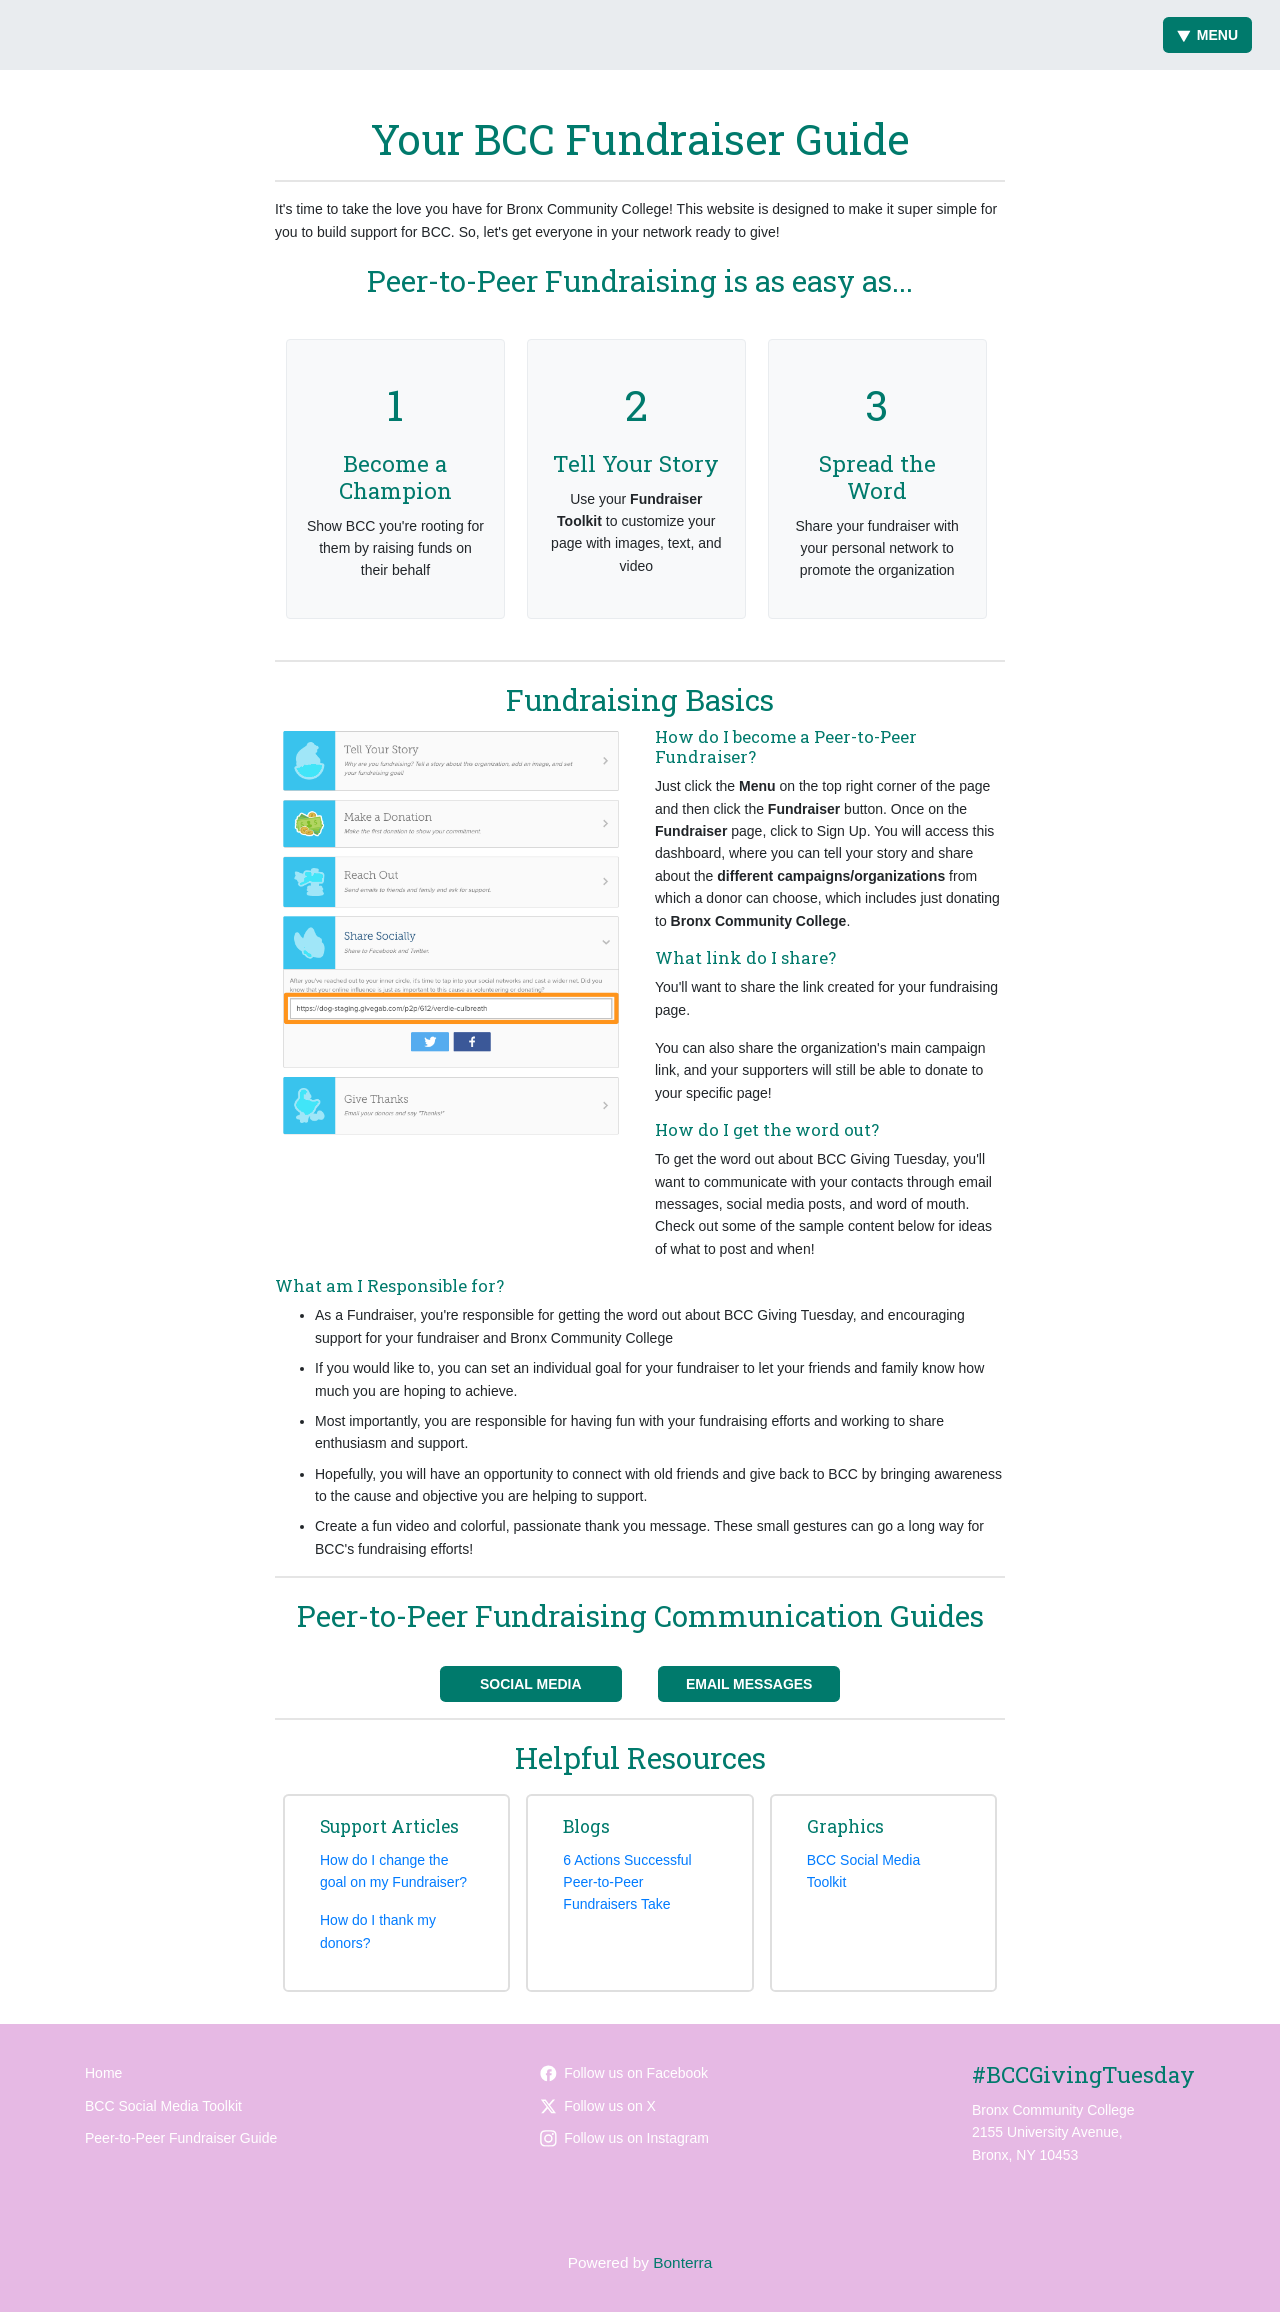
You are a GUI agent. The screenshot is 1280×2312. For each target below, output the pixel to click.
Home (103, 2073)
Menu (1207, 35)
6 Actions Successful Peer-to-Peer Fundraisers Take (627, 1882)
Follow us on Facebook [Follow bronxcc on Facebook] (624, 2073)
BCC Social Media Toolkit (163, 2106)
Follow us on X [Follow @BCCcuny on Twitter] (598, 2106)
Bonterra (682, 2262)
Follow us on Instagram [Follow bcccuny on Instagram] (624, 2138)
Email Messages (749, 1684)
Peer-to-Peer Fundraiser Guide (181, 2138)
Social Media (531, 1684)
